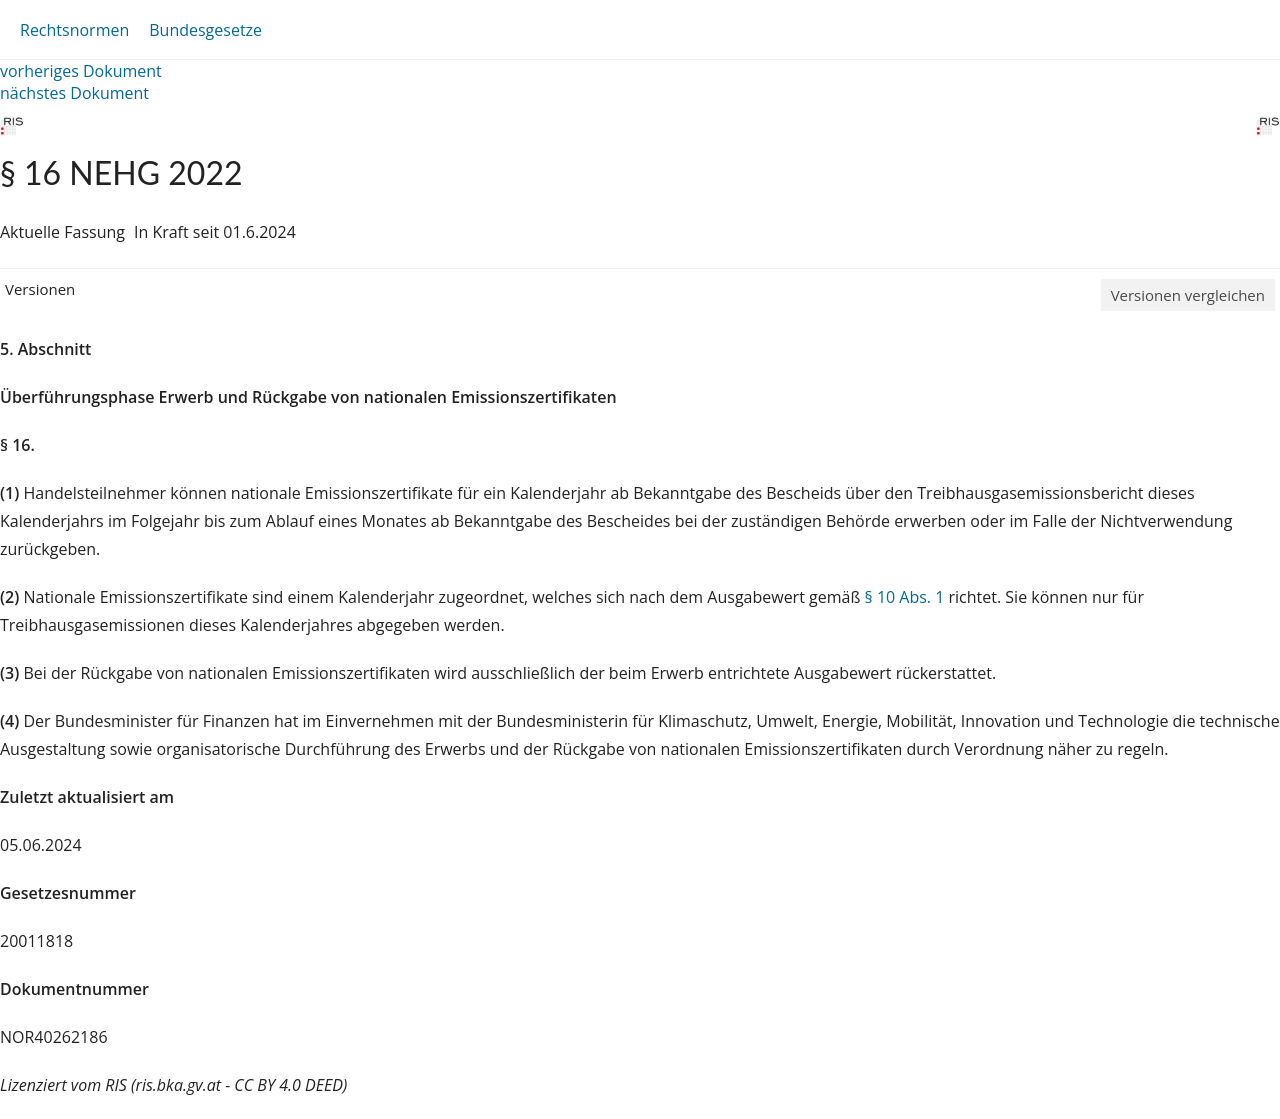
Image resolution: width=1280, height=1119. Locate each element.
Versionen (40, 289)
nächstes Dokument (74, 93)
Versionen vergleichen (1188, 295)
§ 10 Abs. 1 (905, 597)
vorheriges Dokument (81, 71)
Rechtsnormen (74, 30)
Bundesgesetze (205, 30)
